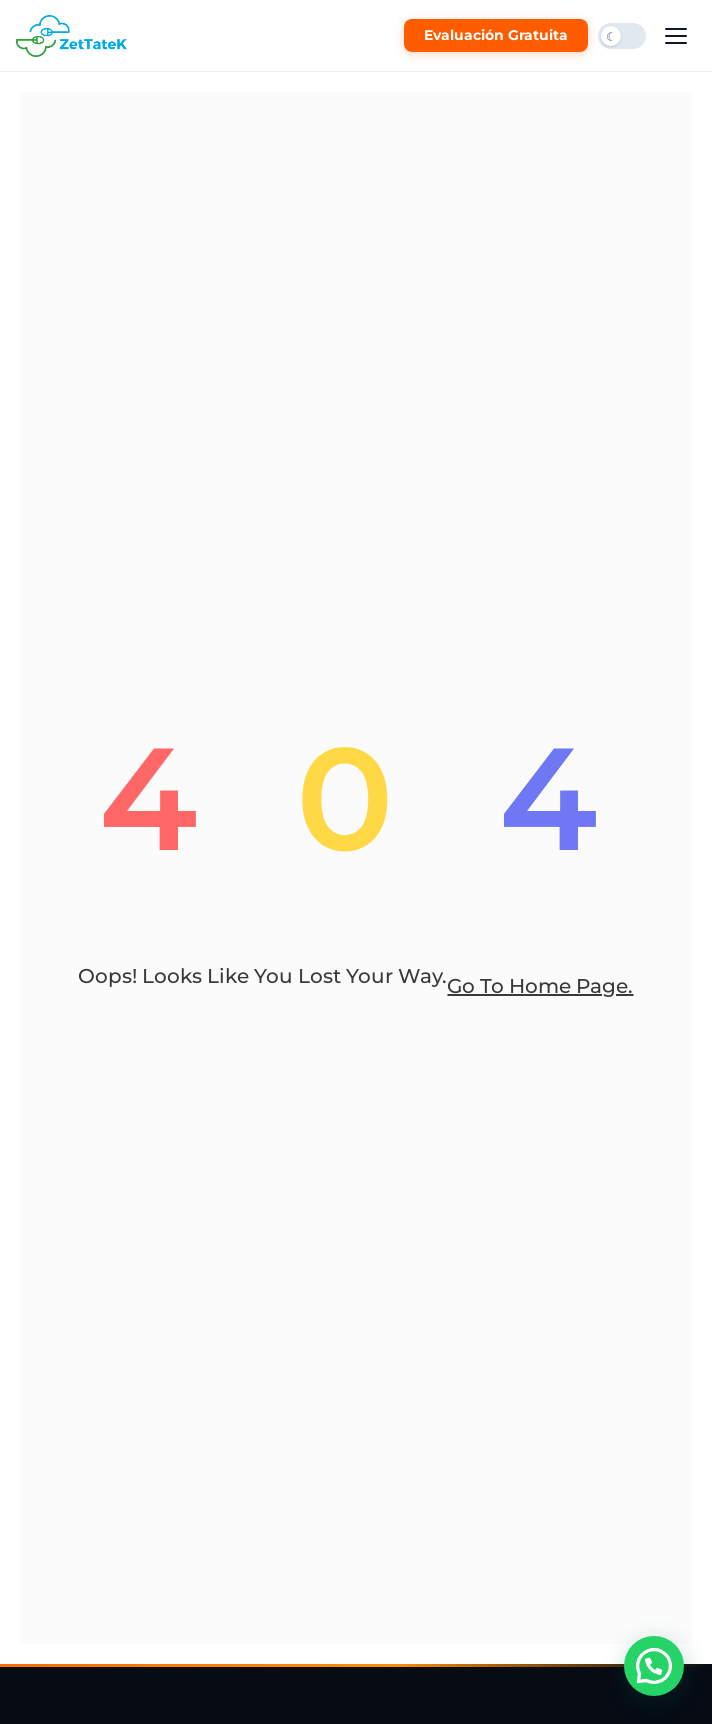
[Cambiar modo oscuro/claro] (622, 36)
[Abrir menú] (676, 36)
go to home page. (540, 986)
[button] (654, 1666)
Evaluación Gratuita (496, 35)
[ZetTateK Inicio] (75, 36)
